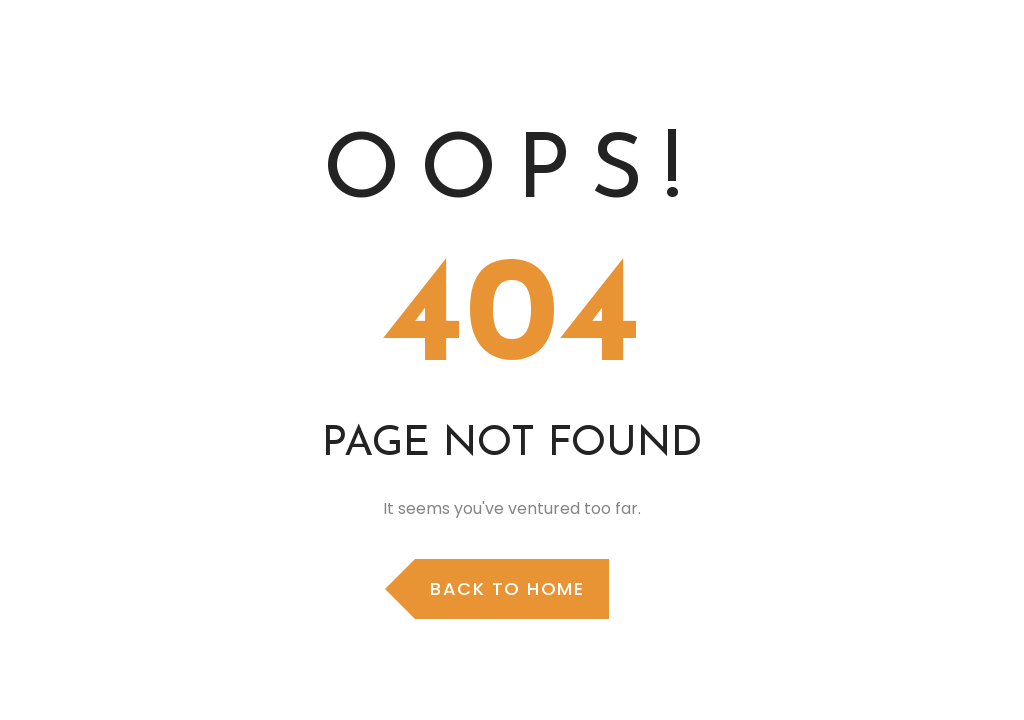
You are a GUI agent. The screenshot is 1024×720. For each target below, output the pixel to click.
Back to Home (507, 588)
